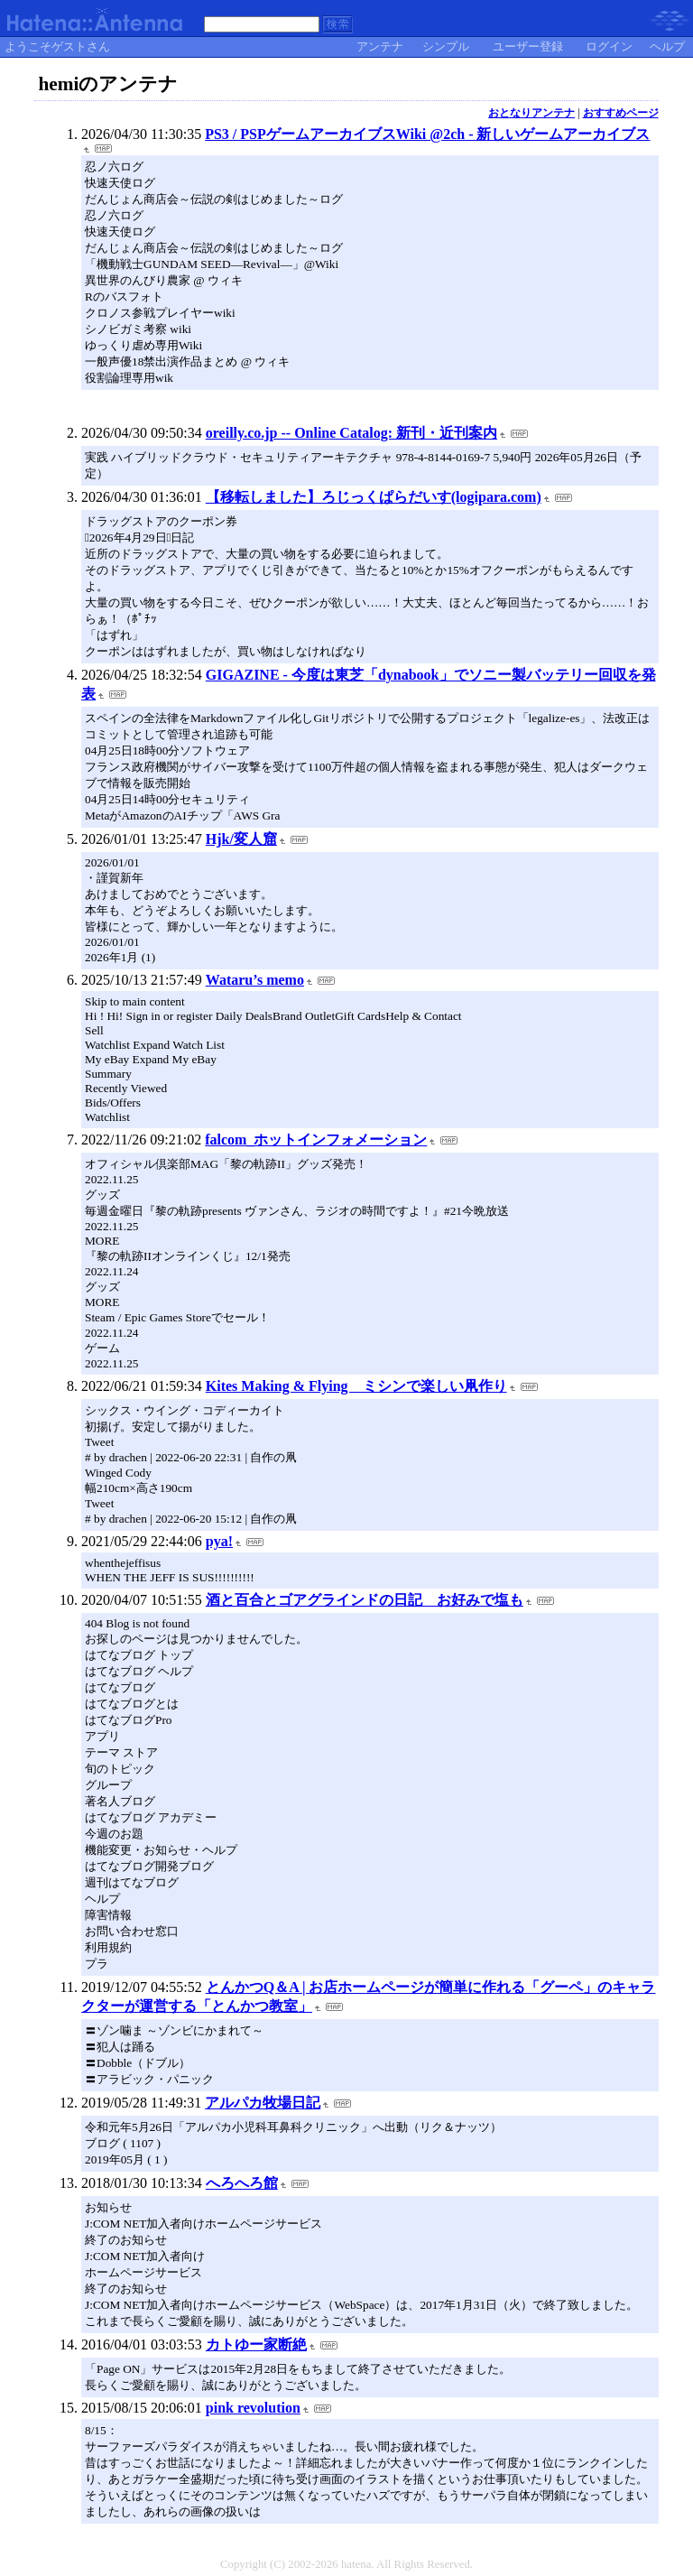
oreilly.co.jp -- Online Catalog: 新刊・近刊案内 (351, 432)
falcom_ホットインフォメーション (316, 1139)
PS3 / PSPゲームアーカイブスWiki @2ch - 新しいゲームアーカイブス (427, 134)
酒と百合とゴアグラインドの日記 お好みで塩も (364, 1600)
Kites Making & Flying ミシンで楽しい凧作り (356, 1386)
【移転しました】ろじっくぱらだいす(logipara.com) (373, 497)
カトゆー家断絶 (256, 2344)
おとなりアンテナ (531, 113)
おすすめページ (621, 113)
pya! (219, 1541)
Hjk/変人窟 (241, 839)
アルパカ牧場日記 (262, 2102)
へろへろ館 (242, 2183)
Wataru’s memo (255, 979)
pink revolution (253, 2407)
